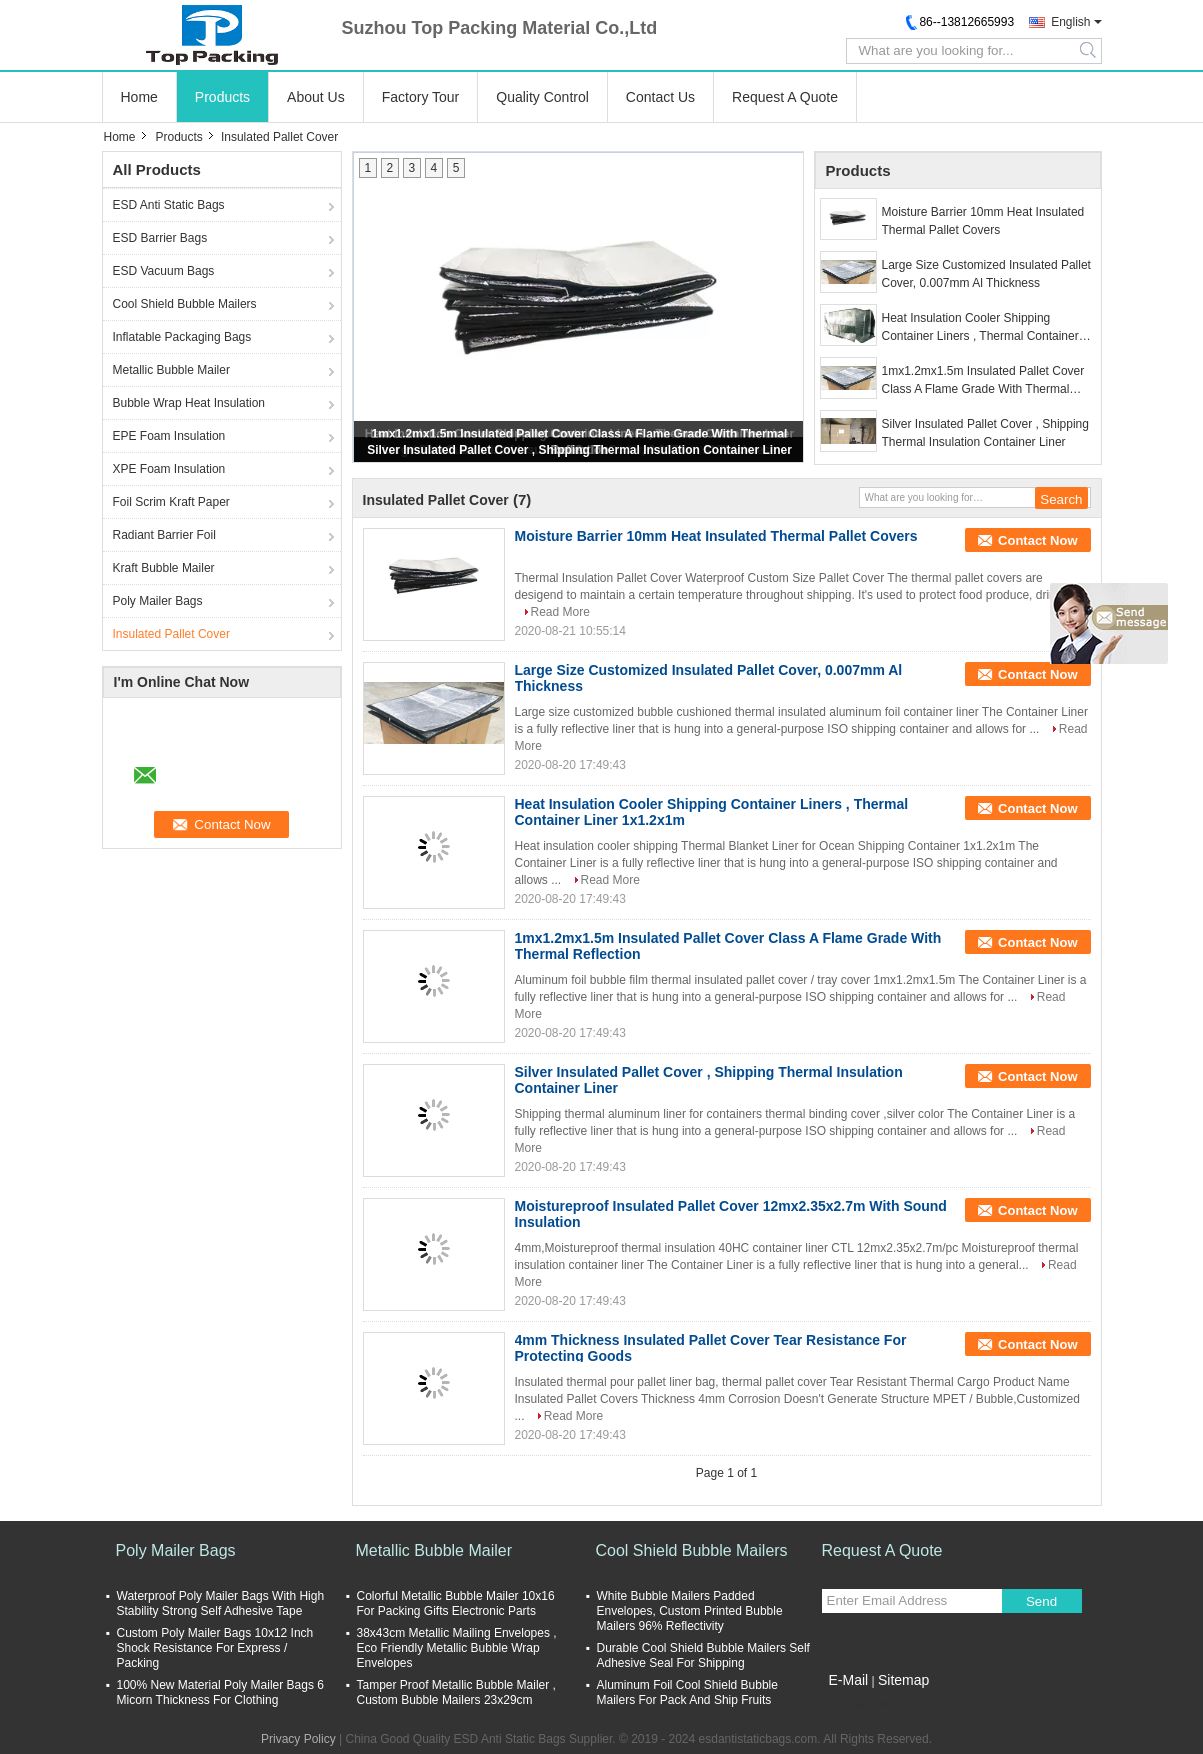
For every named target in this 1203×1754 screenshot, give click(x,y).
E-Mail (849, 1680)
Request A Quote (785, 97)
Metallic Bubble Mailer (171, 370)
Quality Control (542, 97)
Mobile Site (857, 1705)
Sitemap (903, 1680)
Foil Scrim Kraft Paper (171, 502)
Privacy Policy (298, 1739)
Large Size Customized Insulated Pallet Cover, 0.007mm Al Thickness (986, 274)
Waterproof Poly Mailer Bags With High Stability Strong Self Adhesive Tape (221, 1603)
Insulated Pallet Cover (171, 634)
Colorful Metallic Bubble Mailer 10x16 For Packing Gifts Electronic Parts (456, 1603)
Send (1041, 1601)
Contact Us (660, 97)
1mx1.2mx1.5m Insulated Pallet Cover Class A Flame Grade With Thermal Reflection (983, 381)
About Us (316, 97)
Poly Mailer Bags (158, 601)
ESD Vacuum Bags (164, 271)
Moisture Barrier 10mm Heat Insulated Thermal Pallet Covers (983, 221)
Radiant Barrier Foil (164, 535)
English (1070, 22)
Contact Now (1037, 540)
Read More (560, 612)
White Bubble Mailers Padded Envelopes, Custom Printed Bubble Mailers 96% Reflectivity (690, 1611)
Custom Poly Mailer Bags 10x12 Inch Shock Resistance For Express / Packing (215, 1648)
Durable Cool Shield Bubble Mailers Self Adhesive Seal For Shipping (703, 1655)
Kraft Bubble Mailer (164, 568)
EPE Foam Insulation (169, 436)
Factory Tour (421, 97)
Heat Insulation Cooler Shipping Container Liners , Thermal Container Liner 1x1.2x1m (980, 328)
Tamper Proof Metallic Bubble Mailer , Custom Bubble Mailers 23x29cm (456, 1692)
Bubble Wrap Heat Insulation (189, 403)
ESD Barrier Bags (160, 238)
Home (139, 97)
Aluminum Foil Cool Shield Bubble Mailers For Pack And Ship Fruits (687, 1692)
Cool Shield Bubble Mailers (185, 304)
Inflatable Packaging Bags (182, 337)
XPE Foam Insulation (169, 469)
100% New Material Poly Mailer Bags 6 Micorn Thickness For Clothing (220, 1692)
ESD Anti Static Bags (169, 205)
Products (222, 97)
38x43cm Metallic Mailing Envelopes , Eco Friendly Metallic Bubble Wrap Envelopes (457, 1648)
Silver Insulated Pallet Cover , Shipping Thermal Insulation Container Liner (579, 450)
